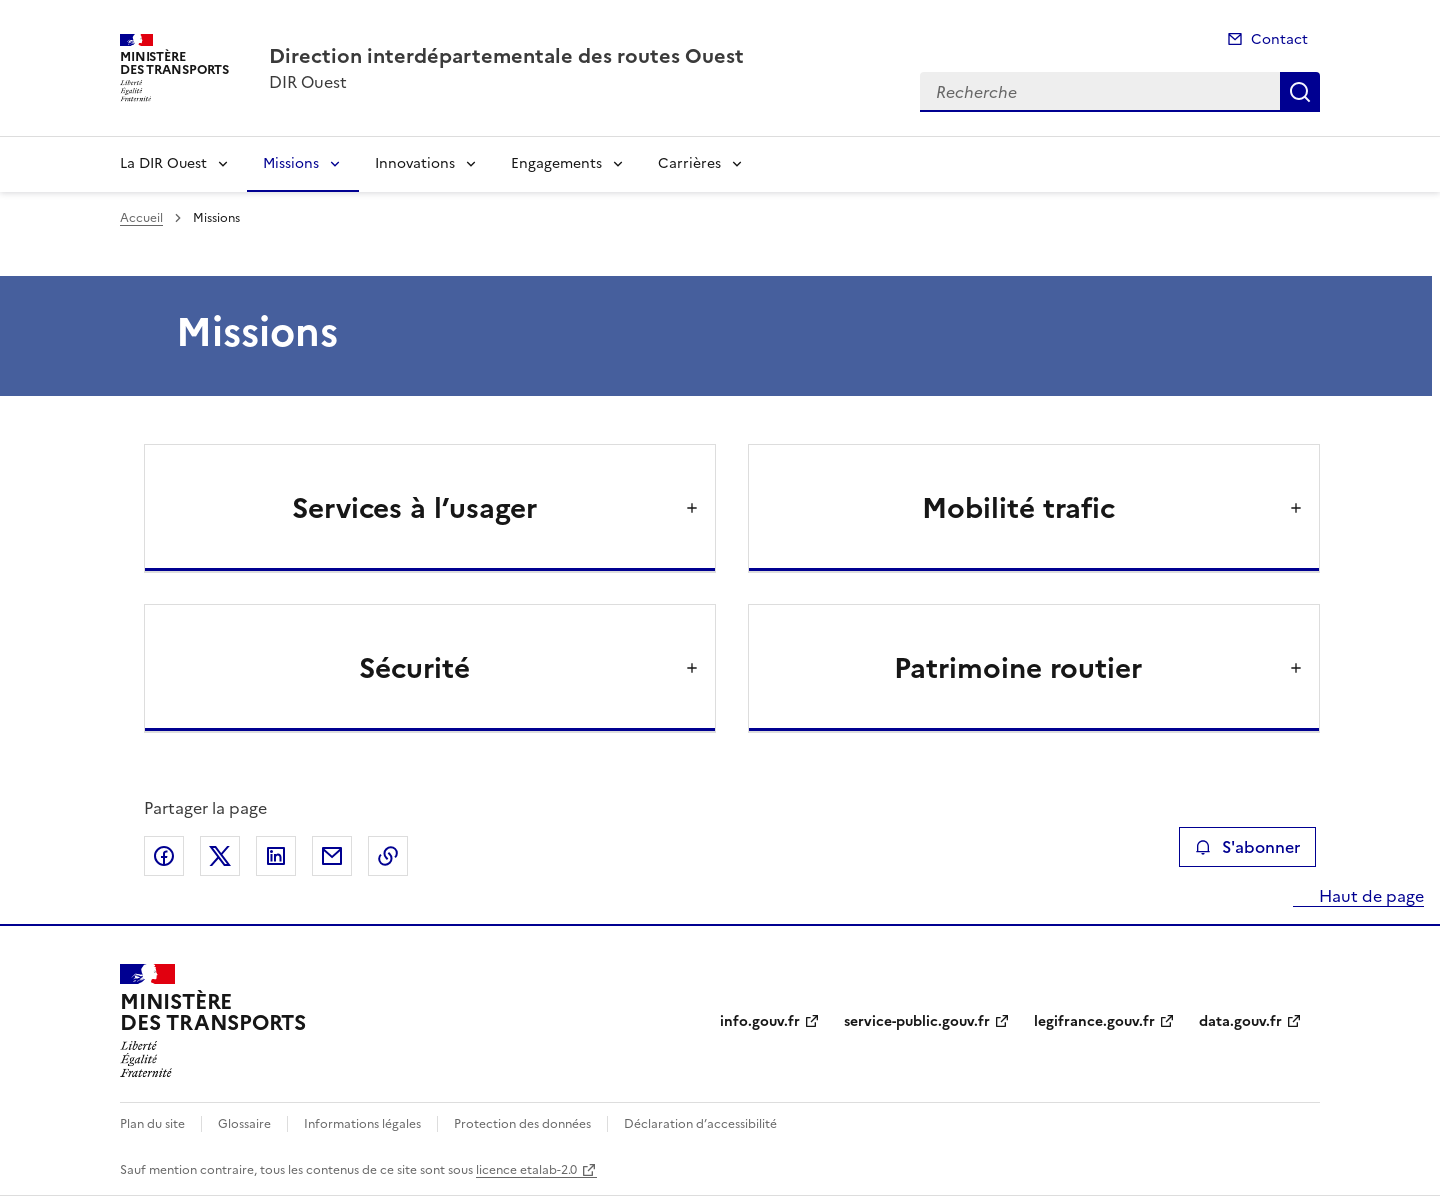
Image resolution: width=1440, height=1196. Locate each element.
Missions (291, 163)
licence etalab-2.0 (526, 1170)
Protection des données (522, 1124)
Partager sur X (220, 856)
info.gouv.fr (760, 1021)
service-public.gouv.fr (917, 1021)
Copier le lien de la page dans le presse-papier (388, 856)
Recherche (1300, 92)
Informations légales (362, 1124)
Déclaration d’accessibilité (700, 1124)
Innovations (415, 163)
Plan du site (152, 1124)
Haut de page (1369, 896)
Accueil (141, 218)
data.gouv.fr (1240, 1021)
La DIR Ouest (163, 163)
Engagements (556, 163)
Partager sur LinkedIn (276, 856)
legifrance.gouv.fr (1094, 1021)
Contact (1279, 39)
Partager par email (332, 856)
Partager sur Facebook (164, 856)
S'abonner (1247, 847)
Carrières (689, 163)
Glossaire (244, 1124)
